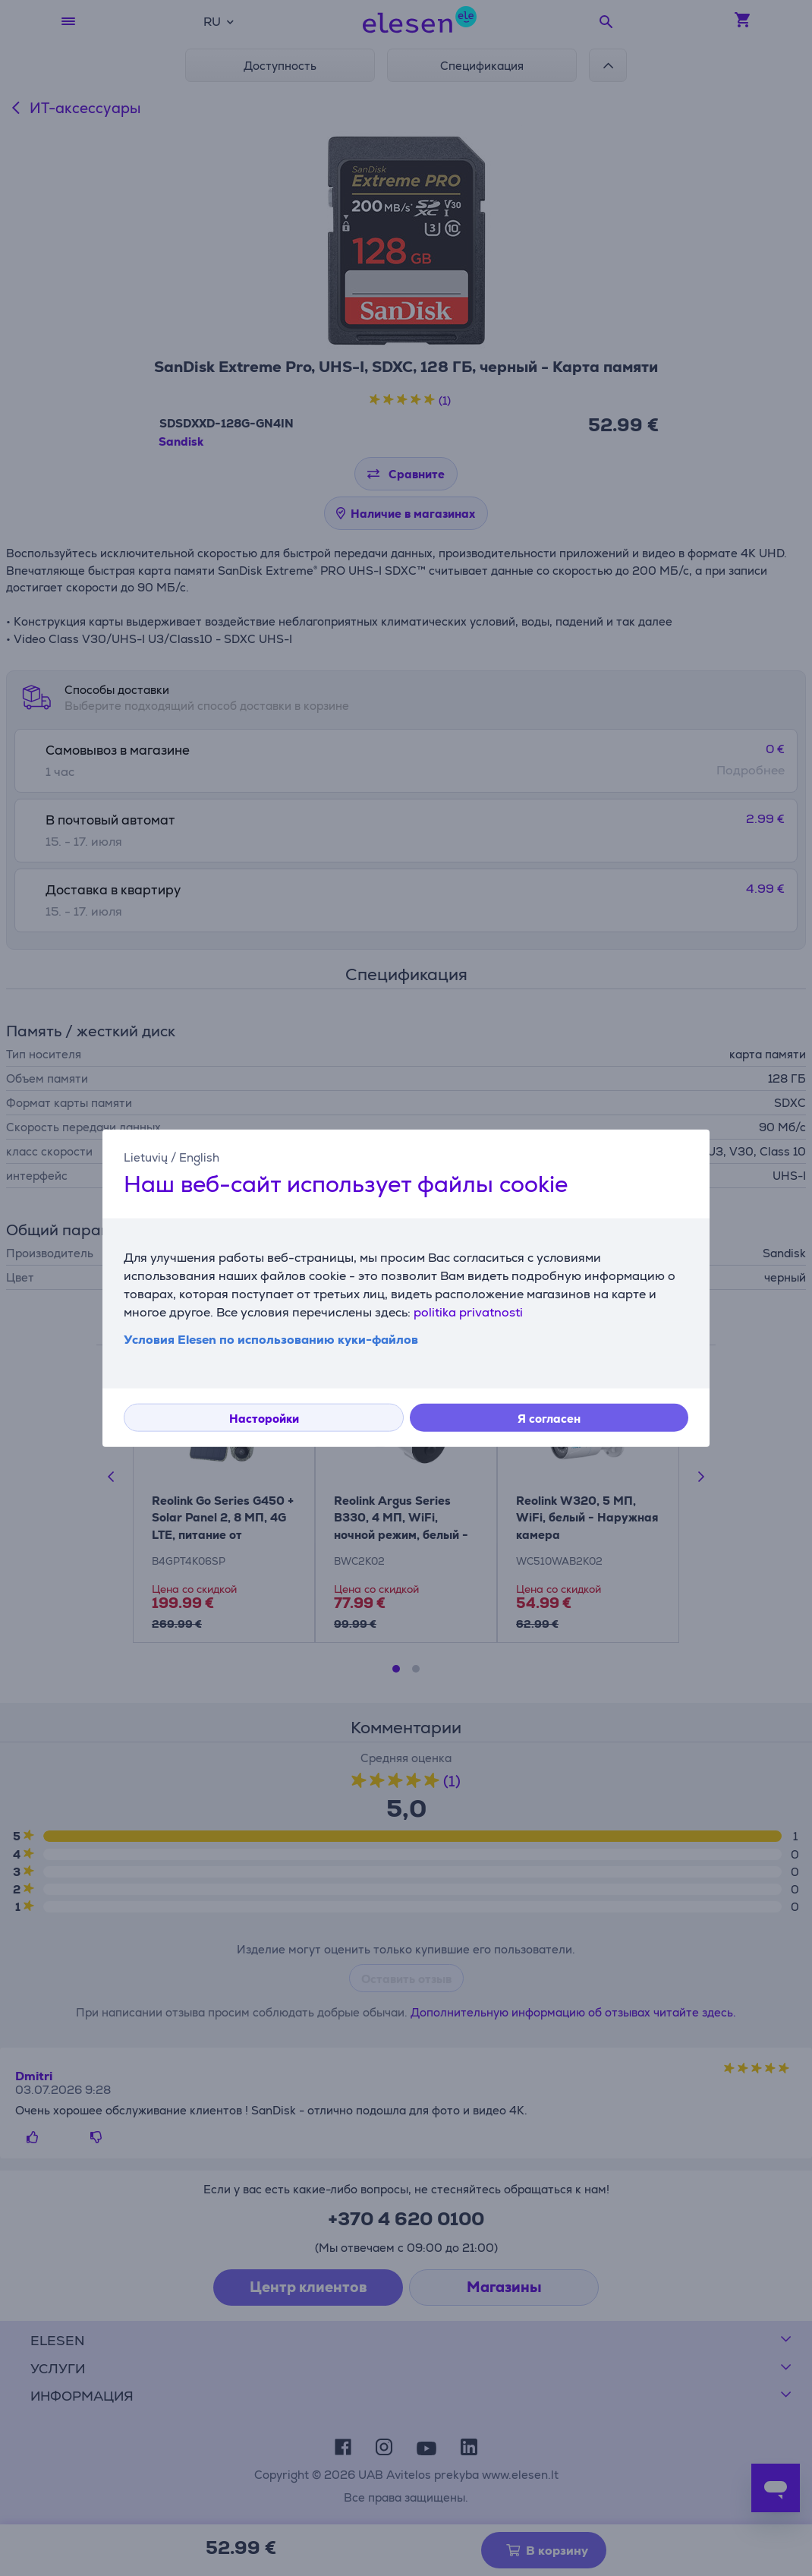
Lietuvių (146, 1156)
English (199, 1156)
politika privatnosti (468, 1312)
